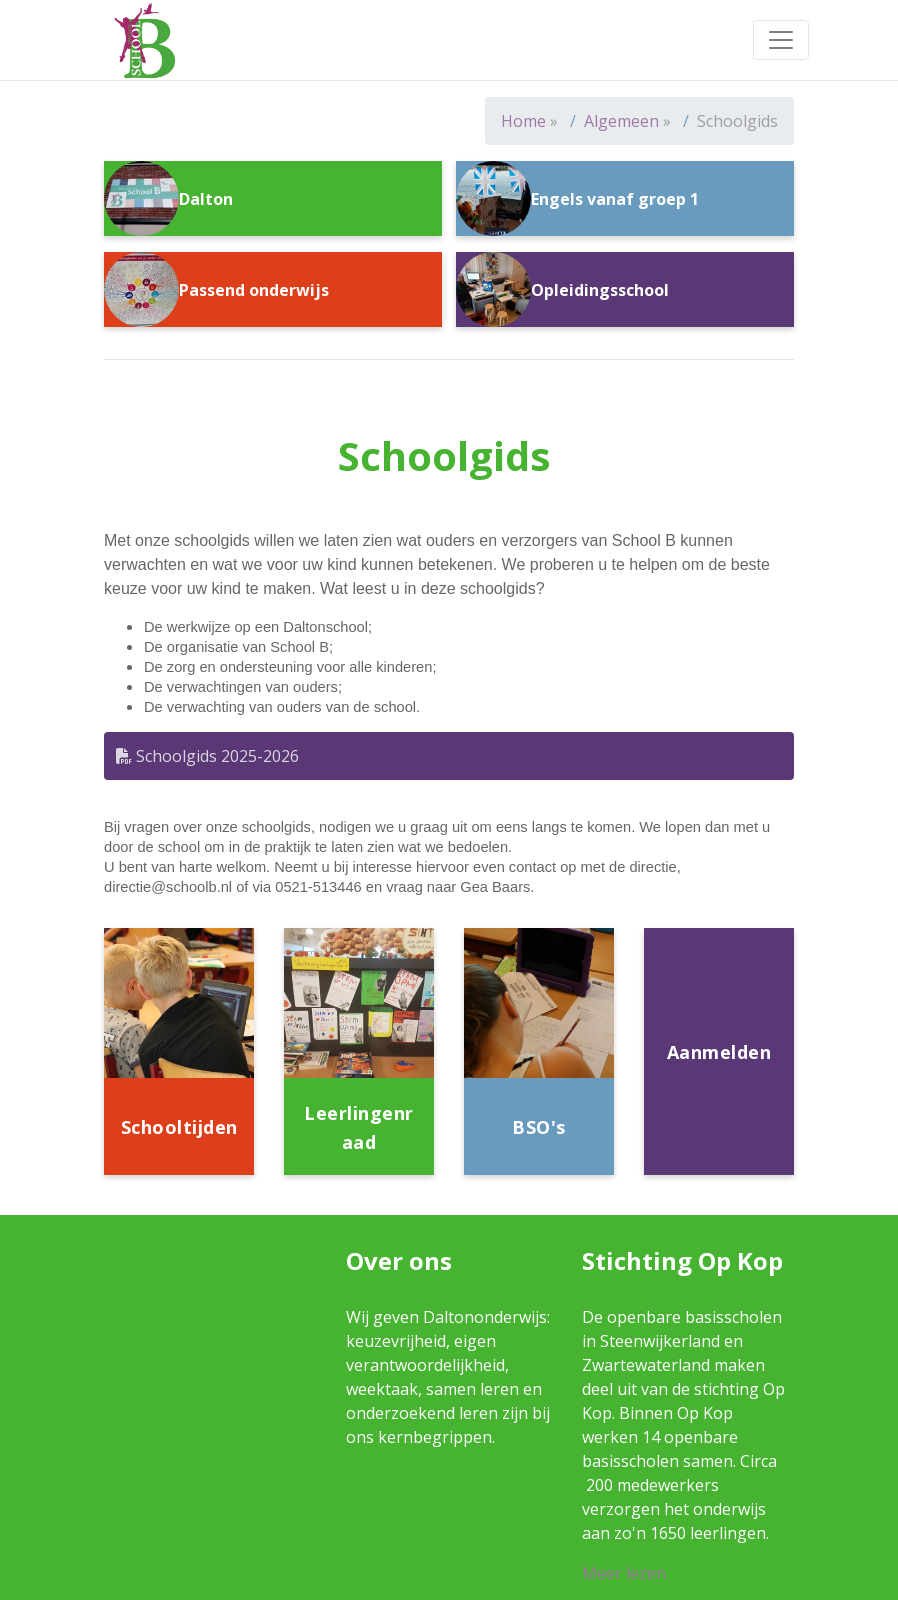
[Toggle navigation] (781, 40)
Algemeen (621, 121)
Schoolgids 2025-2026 (207, 756)
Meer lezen (624, 1573)
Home (523, 121)
